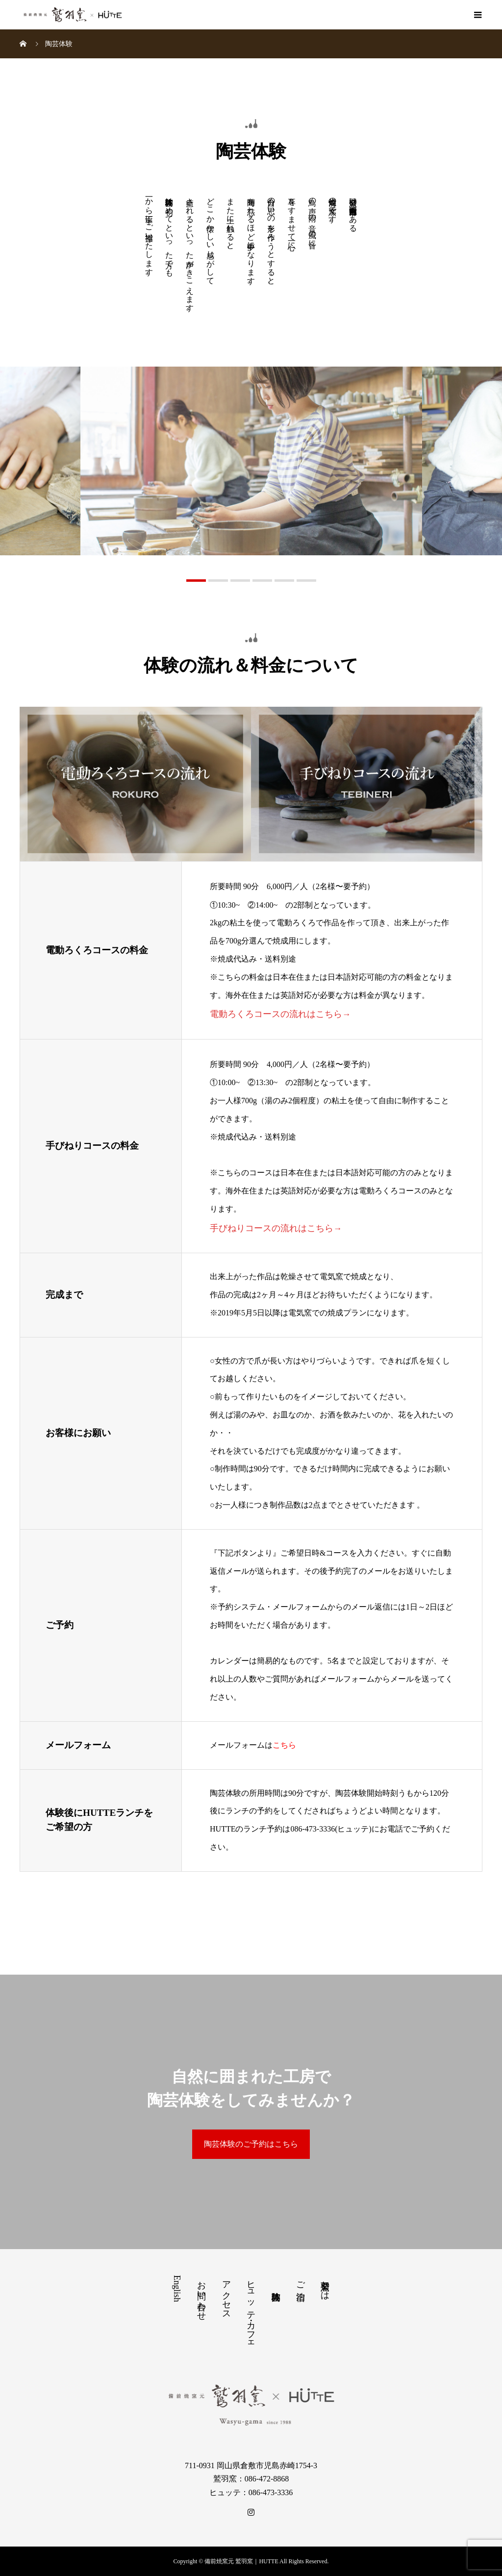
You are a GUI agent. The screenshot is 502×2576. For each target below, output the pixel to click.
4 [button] (262, 580)
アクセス (226, 2295)
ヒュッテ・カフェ (251, 2310)
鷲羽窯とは (325, 2285)
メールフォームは (253, 1745)
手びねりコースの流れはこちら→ (276, 1228)
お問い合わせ (201, 2295)
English (177, 2288)
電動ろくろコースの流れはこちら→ (280, 1014)
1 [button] (196, 580)
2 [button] (218, 580)
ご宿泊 (300, 2281)
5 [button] (284, 580)
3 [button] (240, 580)
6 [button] (306, 580)
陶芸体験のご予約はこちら (251, 2144)
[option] (251, 461)
